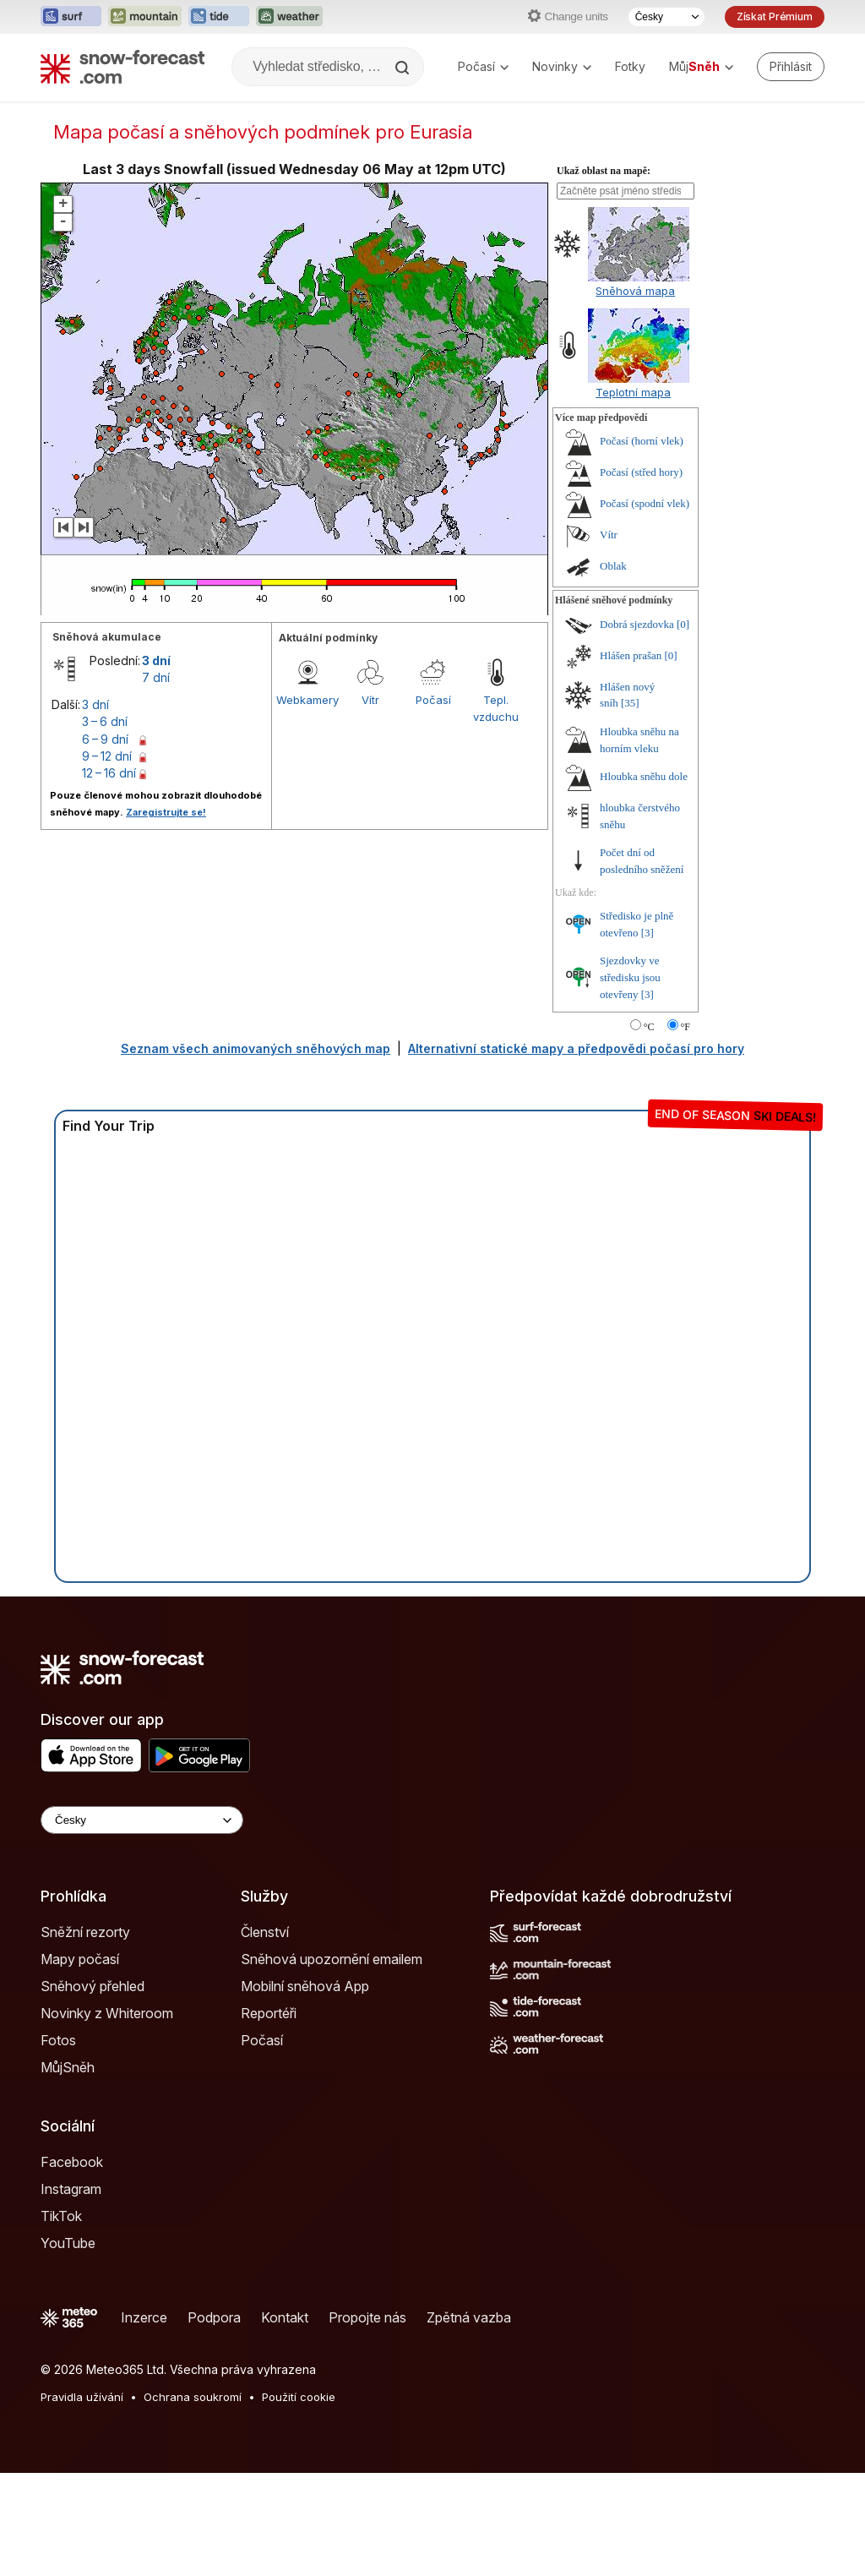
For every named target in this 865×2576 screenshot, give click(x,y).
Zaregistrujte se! (166, 812)
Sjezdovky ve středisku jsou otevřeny (630, 977)
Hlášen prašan (630, 655)
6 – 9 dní (105, 739)
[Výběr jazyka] (666, 17)
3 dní (156, 660)
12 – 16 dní (109, 773)
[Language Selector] (142, 1820)
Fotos (58, 2040)
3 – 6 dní (105, 721)
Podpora (214, 2317)
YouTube (68, 2243)
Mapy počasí (80, 1959)
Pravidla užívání (82, 2397)
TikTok (61, 2216)
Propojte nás (367, 2317)
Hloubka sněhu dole (644, 776)
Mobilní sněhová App (305, 1986)
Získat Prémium (775, 16)
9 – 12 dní (107, 756)
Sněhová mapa (635, 290)
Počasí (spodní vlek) (644, 503)
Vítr (370, 700)
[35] (630, 702)
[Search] (403, 67)
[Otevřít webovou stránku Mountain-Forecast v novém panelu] (145, 17)
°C (649, 1027)
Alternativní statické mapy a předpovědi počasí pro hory (576, 1048)
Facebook (72, 2161)
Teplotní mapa (633, 392)
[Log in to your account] (790, 66)
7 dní (156, 677)
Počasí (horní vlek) (641, 440)
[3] (647, 932)
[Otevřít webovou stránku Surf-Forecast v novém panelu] (71, 17)
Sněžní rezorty (85, 1932)
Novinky (561, 66)
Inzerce (144, 2317)
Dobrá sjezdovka (637, 624)
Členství (265, 1932)
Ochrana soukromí (193, 2397)
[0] (683, 624)
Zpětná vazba (469, 2317)
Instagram (71, 2188)
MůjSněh (68, 2067)
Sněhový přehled (92, 1986)
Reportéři (268, 2013)
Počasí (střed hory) (641, 472)
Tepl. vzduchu (496, 708)
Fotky (630, 66)
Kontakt (284, 2317)
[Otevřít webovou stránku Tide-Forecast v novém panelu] (218, 17)
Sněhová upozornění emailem (331, 1959)
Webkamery (307, 700)
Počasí (483, 66)
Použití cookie (298, 2397)
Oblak (613, 565)
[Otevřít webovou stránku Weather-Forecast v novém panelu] (289, 17)
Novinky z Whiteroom (107, 2013)
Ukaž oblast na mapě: (603, 171)
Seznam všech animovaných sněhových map (255, 1048)
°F (685, 1027)
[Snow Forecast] (122, 67)
